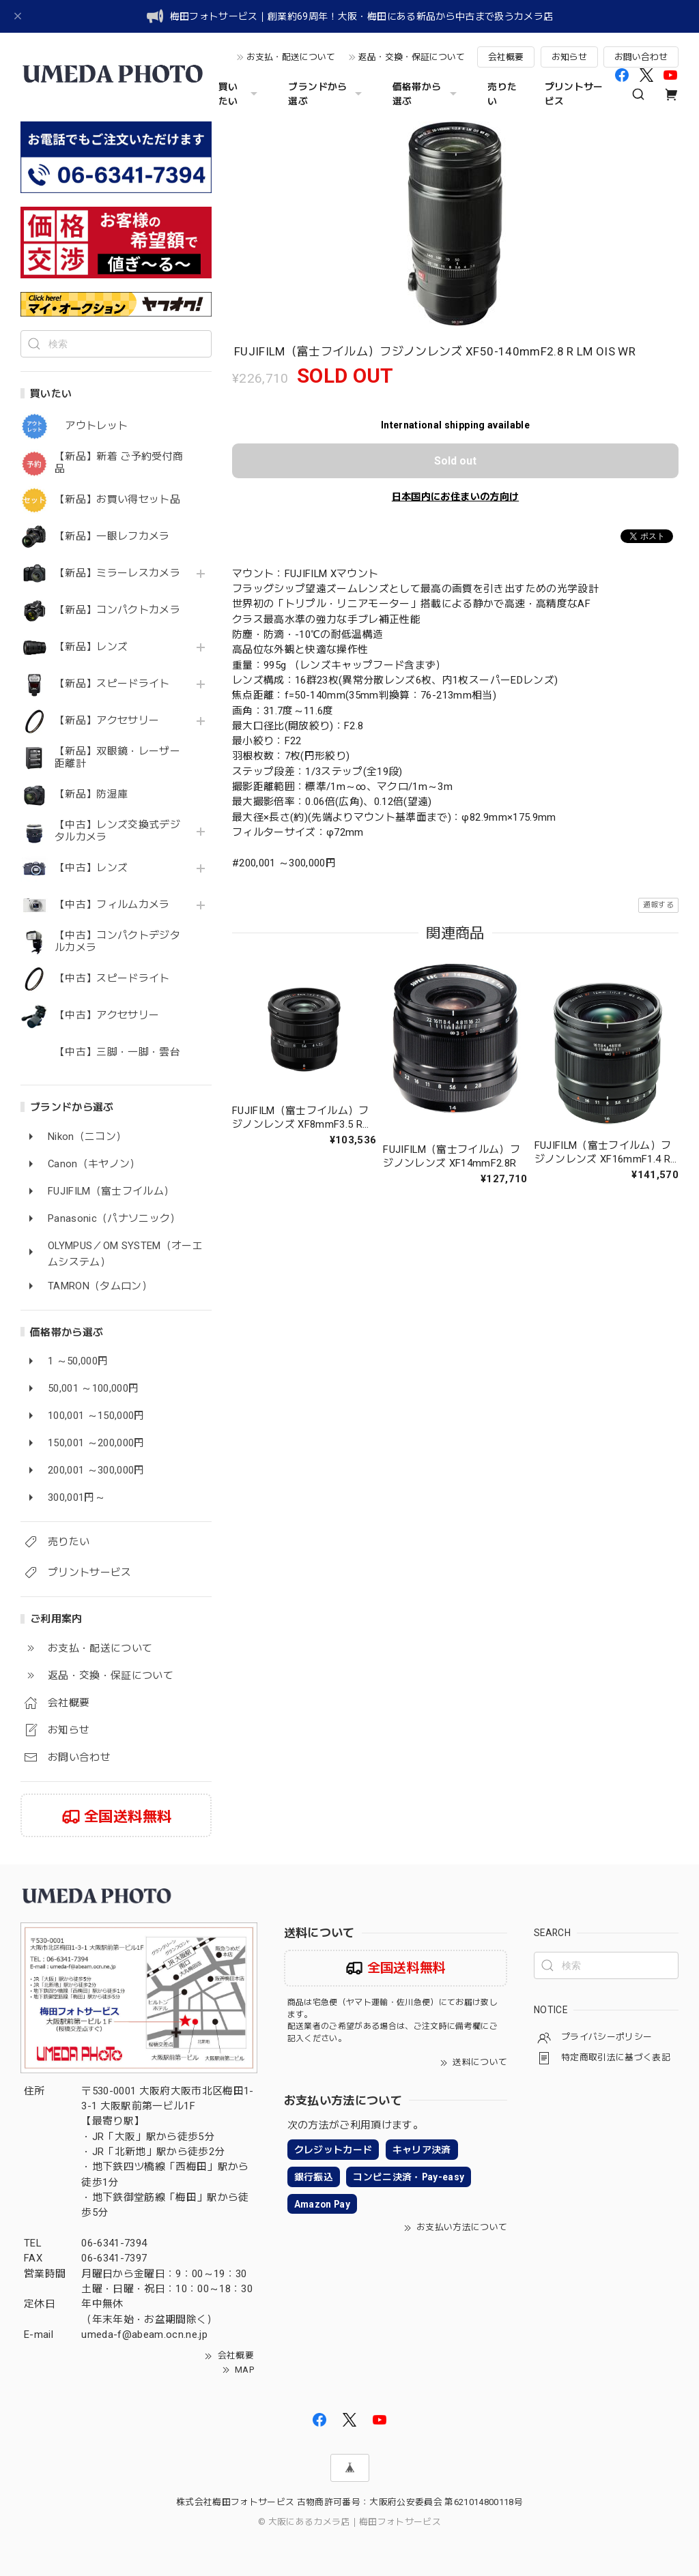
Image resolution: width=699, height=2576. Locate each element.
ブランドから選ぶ (326, 93)
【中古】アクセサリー (107, 1015)
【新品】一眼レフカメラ (112, 536)
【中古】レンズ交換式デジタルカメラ (117, 831)
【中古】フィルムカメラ (112, 905)
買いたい (239, 93)
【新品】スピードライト (112, 684)
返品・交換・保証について (411, 57)
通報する (658, 905)
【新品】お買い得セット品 (117, 500)
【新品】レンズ (91, 647)
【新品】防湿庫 (91, 794)
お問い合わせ (641, 57)
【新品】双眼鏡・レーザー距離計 (117, 758)
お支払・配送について (290, 57)
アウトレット (91, 426)
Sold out (455, 460)
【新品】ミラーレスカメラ (117, 573)
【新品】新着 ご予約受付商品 (119, 463)
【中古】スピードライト (112, 978)
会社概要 (506, 57)
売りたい (502, 93)
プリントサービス (574, 93)
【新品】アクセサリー (107, 721)
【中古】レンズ (91, 868)
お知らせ (569, 57)
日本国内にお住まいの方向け (455, 496)
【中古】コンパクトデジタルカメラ (117, 942)
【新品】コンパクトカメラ (117, 610)
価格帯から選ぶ (427, 93)
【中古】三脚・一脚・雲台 (117, 1052)
